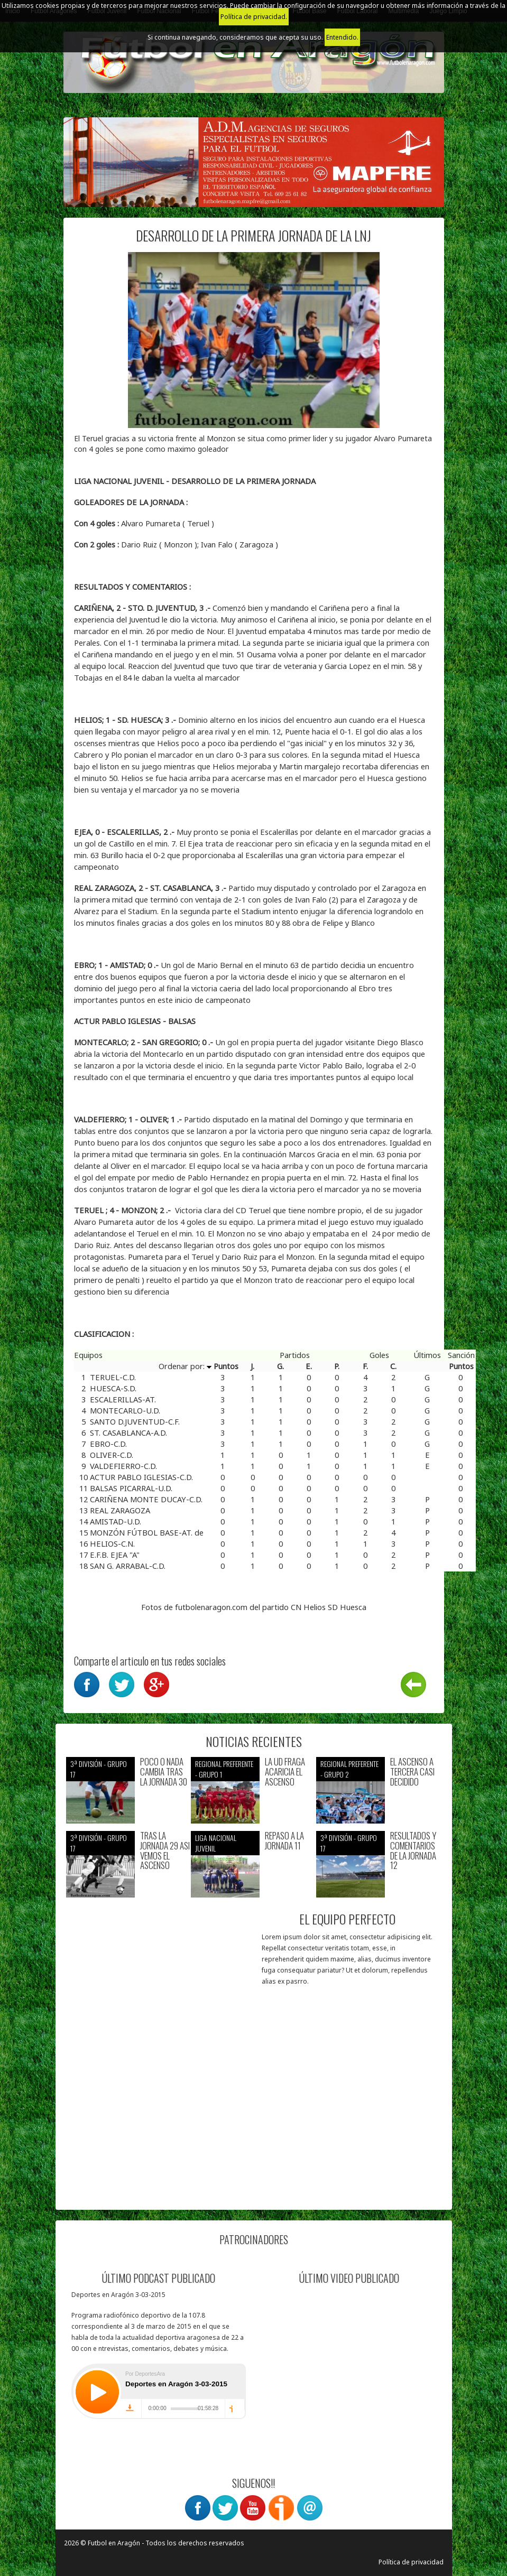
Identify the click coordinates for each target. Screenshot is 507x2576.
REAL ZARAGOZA (120, 1510)
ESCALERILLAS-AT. (123, 1399)
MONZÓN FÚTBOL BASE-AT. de (147, 1532)
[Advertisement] (160, 2133)
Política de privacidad (411, 2562)
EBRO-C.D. (108, 1443)
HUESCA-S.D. (113, 1388)
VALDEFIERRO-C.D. (123, 1466)
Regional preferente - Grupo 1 (224, 1769)
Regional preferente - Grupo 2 (349, 1769)
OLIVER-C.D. (111, 1454)
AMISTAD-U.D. (115, 1521)
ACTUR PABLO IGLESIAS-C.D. (141, 1477)
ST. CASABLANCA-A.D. (128, 1432)
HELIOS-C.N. (112, 1543)
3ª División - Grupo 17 (98, 1769)
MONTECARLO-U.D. (125, 1410)
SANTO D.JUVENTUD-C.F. (135, 1421)
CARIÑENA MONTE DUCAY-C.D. (146, 1499)
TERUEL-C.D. (113, 1377)
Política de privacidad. (253, 16)
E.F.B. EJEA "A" (115, 1554)
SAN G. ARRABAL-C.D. (127, 1565)
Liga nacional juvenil (215, 1843)
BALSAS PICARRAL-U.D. (131, 1488)
